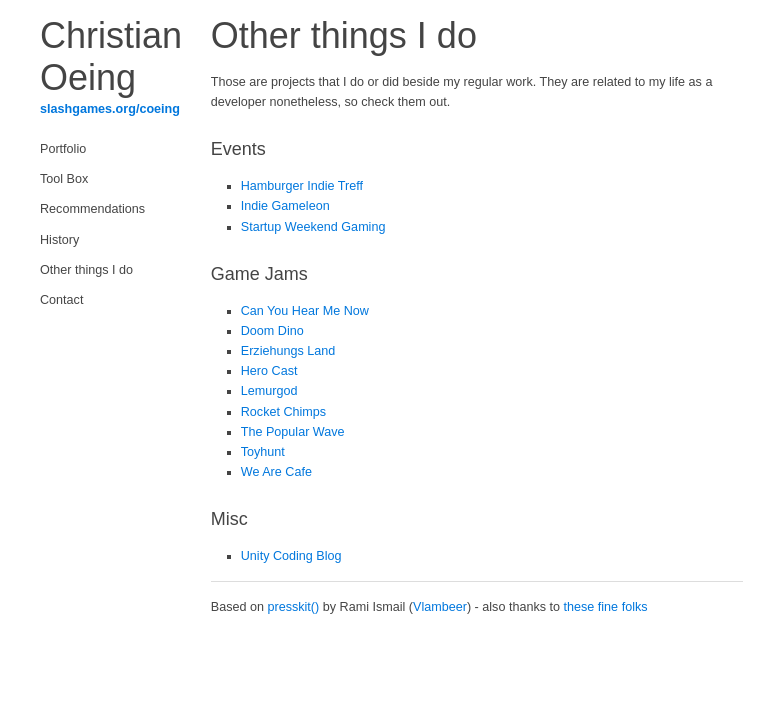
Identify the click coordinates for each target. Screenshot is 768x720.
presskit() (293, 607)
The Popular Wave (293, 432)
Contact (61, 300)
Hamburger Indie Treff (302, 186)
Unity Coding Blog (291, 556)
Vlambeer (440, 607)
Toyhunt (263, 452)
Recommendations (92, 209)
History (59, 240)
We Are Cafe (276, 472)
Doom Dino (272, 331)
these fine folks (606, 607)
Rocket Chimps (283, 412)
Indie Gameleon (285, 206)
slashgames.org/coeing (110, 109)
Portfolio (63, 149)
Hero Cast (269, 371)
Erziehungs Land (288, 351)
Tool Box (64, 179)
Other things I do (86, 270)
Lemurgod (269, 391)
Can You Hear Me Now (305, 311)
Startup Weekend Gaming (313, 227)
